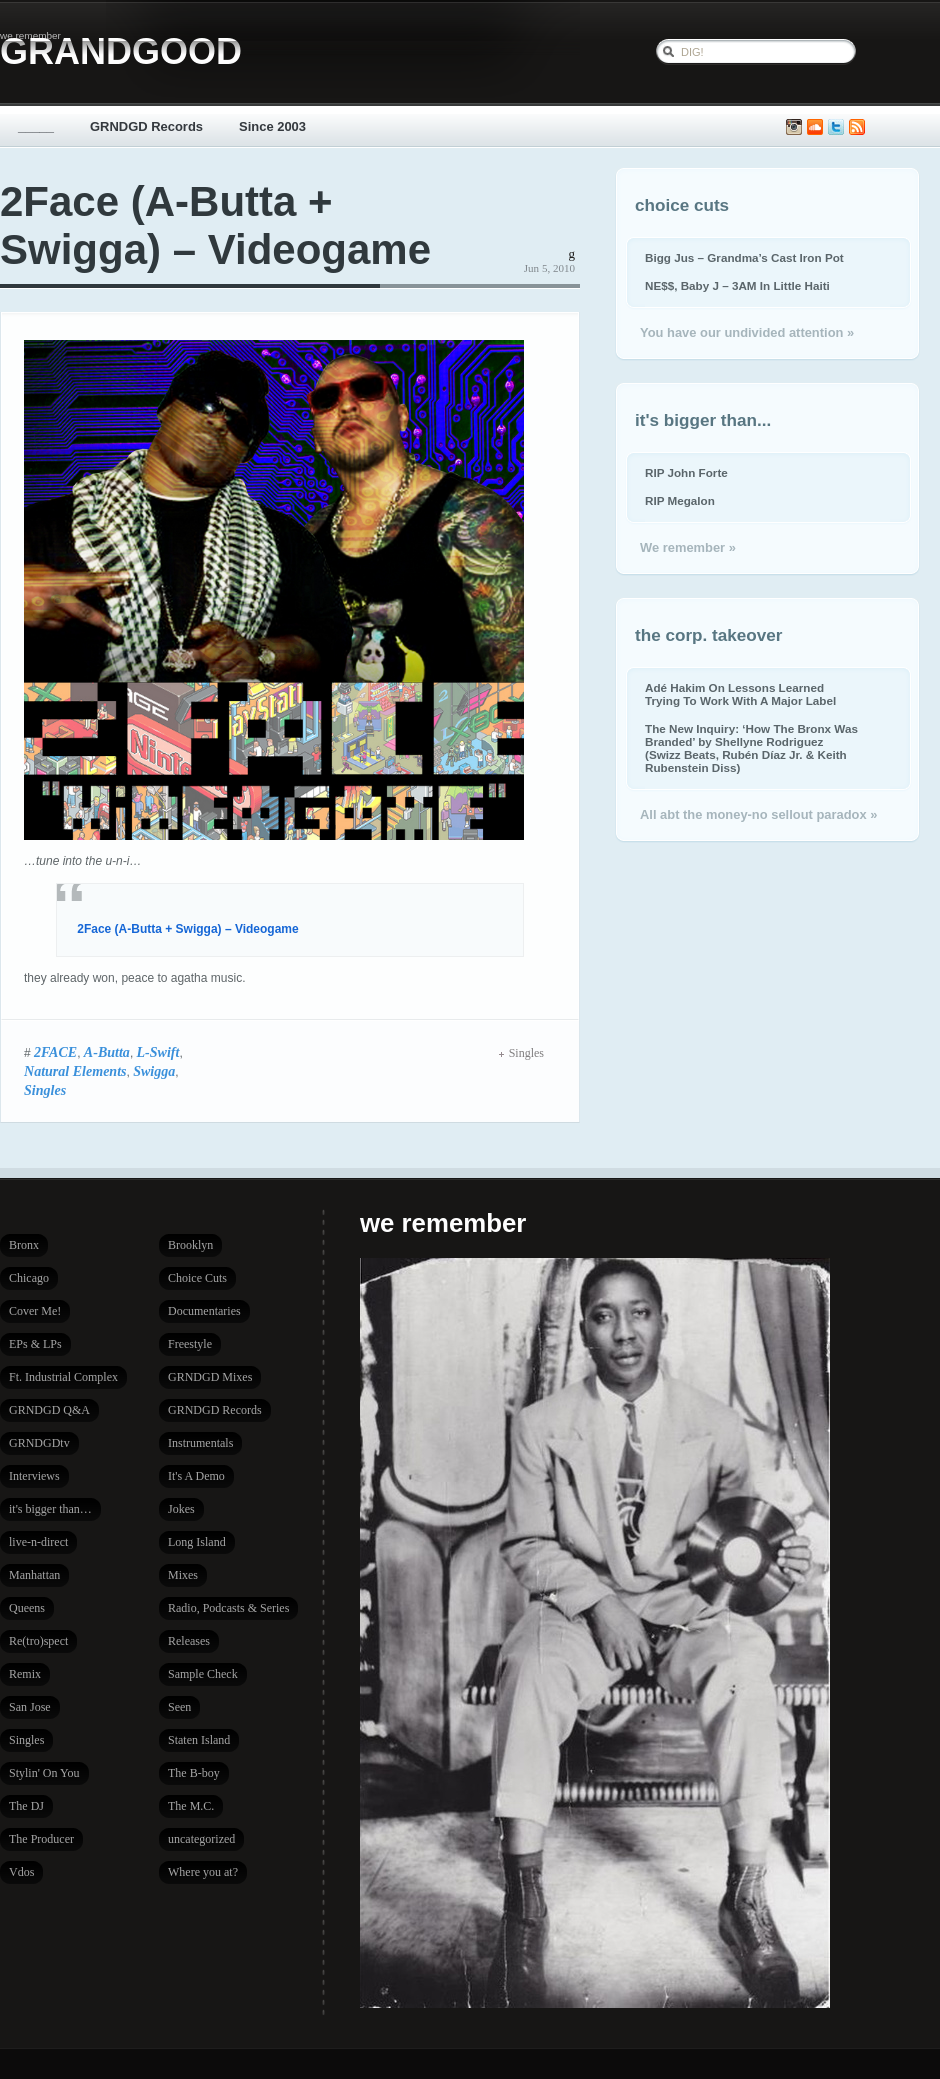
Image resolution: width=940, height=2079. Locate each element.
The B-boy (194, 1773)
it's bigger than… (50, 1509)
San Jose (30, 1707)
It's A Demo (196, 1476)
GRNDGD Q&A (49, 1410)
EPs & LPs (35, 1344)
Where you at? (203, 1872)
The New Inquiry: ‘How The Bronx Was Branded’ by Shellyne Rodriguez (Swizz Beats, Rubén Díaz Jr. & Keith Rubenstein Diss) (751, 748)
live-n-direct (38, 1542)
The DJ (26, 1806)
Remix (25, 1674)
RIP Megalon (680, 500)
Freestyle (190, 1344)
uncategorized (201, 1839)
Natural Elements (75, 1071)
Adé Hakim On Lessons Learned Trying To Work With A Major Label (740, 694)
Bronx (24, 1245)
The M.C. (191, 1806)
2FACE (55, 1052)
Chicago (29, 1278)
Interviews (34, 1476)
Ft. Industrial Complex (63, 1377)
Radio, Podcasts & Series (228, 1608)
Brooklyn (190, 1245)
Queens (27, 1608)
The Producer (41, 1839)
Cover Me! (35, 1311)
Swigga (154, 1071)
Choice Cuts (197, 1278)
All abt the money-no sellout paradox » (758, 814)
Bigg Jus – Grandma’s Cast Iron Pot (744, 257)
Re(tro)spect (38, 1641)
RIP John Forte (686, 472)
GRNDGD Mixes (210, 1377)
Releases (189, 1641)
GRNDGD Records (146, 126)
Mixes (183, 1575)
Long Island (197, 1542)
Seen (179, 1707)
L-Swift (158, 1052)
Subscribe (857, 127)
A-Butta (107, 1052)
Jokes (181, 1509)
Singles (45, 1090)
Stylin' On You (44, 1773)
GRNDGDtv (39, 1443)
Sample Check (203, 1674)
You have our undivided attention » (747, 332)
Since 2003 (272, 126)
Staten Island (199, 1740)
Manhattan (34, 1575)
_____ (36, 126)
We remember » (688, 547)
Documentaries (204, 1311)
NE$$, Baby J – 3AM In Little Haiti (737, 285)
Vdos (21, 1872)
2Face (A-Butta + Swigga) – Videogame (215, 225)
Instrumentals (200, 1443)
